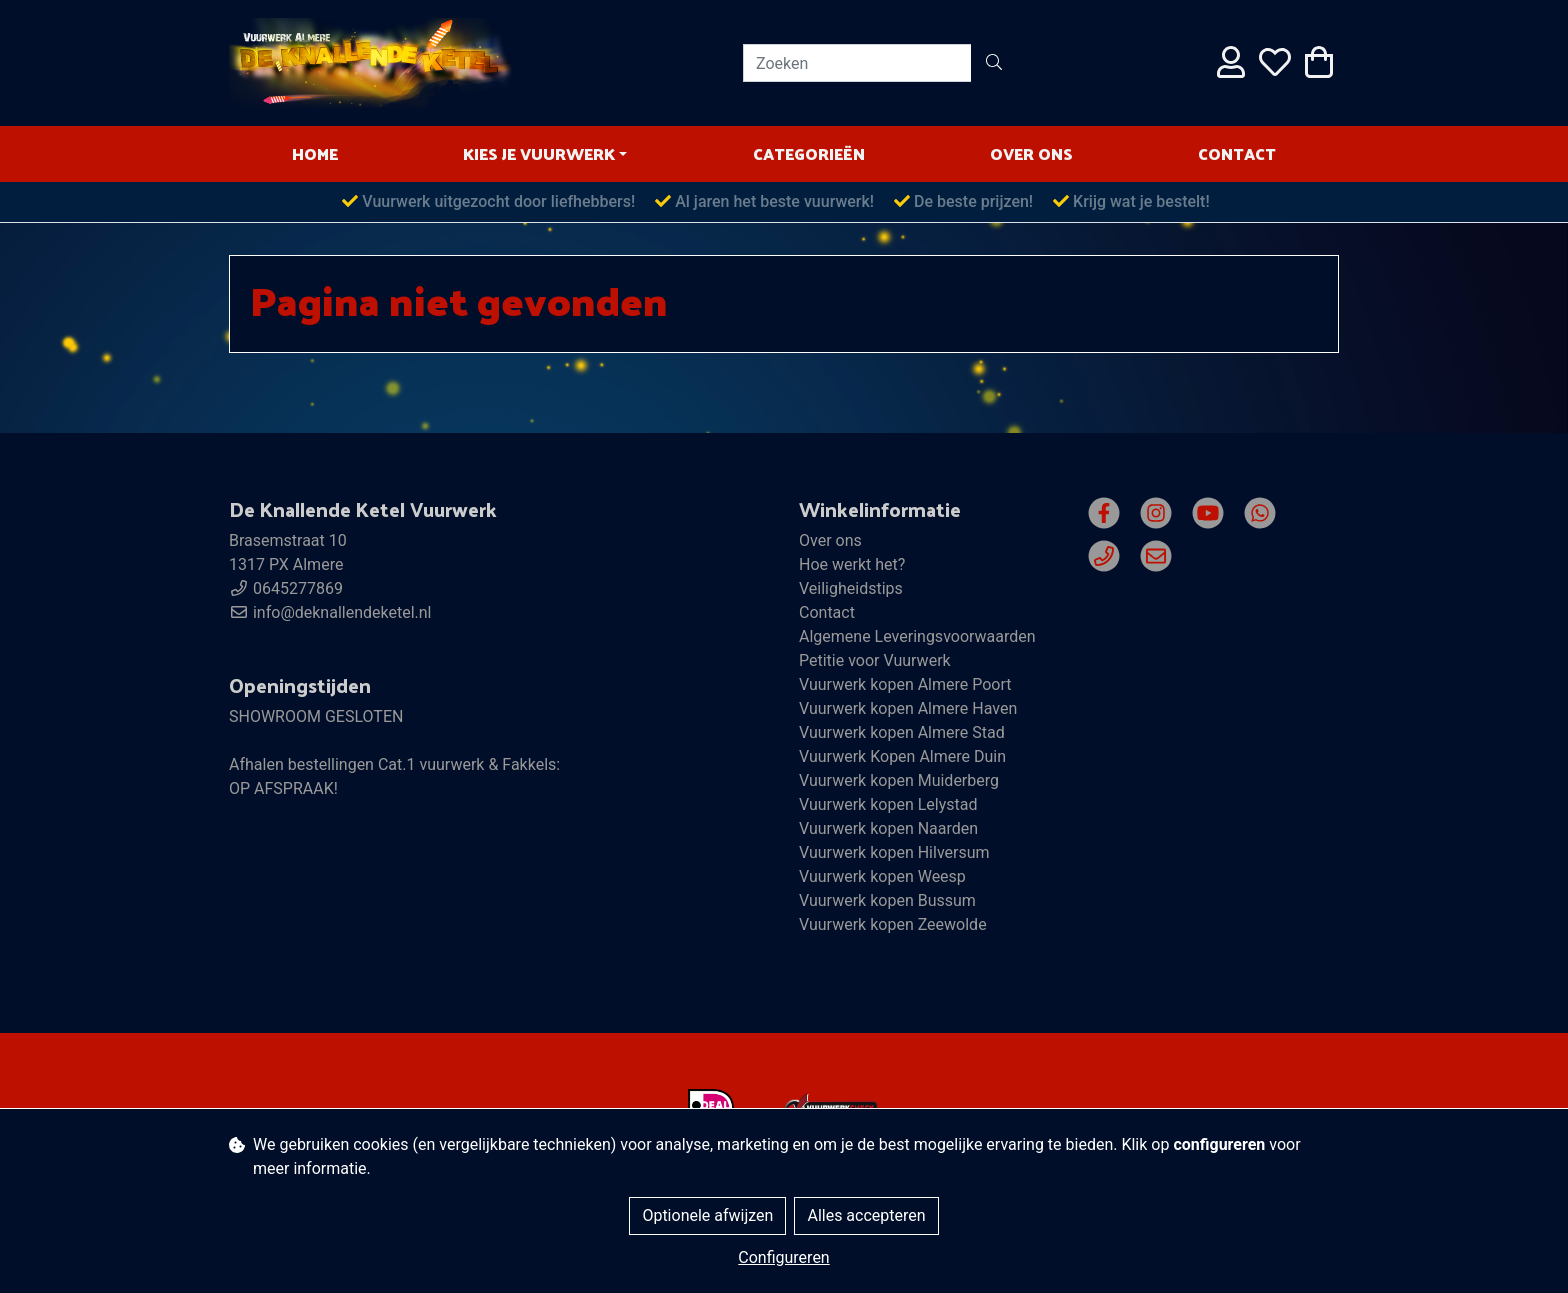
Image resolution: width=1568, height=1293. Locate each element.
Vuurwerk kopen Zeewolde (893, 924)
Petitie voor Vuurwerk (875, 660)
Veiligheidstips (851, 588)
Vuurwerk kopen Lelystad (888, 804)
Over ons (1031, 153)
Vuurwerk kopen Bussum (887, 900)
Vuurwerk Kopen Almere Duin (902, 756)
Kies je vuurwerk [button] (539, 153)
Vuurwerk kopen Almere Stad (902, 732)
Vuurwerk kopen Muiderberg (899, 780)
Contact (1237, 153)
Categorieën (809, 153)
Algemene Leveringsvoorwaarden (917, 636)
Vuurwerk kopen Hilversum (894, 852)
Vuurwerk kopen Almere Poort (905, 684)
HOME (315, 153)
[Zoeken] (857, 63)
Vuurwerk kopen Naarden (888, 828)
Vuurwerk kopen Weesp (882, 876)
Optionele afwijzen (707, 1215)
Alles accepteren (866, 1215)
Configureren (783, 1257)
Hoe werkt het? (852, 564)
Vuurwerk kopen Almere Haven (908, 708)
